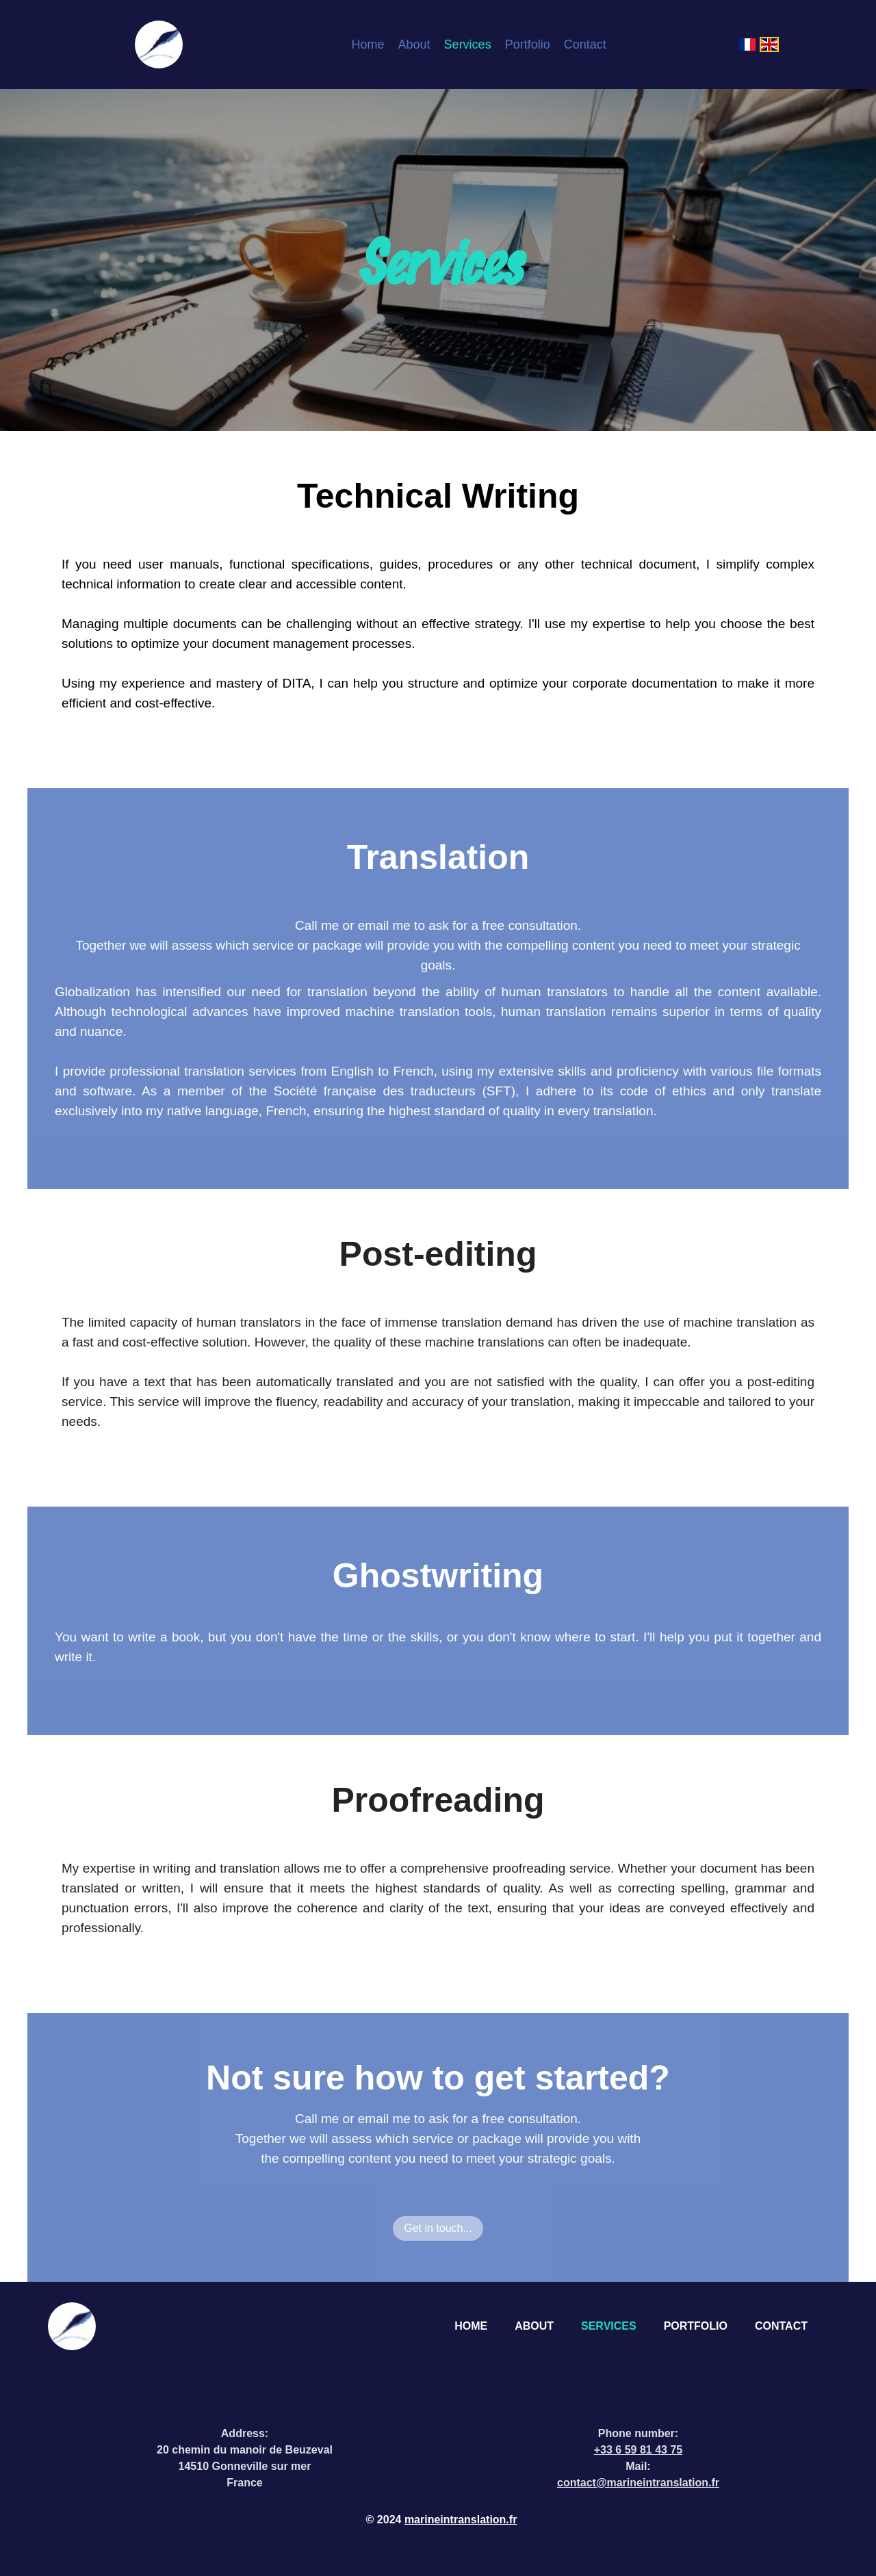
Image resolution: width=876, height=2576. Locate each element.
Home (368, 44)
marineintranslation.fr (460, 2519)
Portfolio (527, 44)
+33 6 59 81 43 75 (638, 2450)
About (414, 44)
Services (467, 44)
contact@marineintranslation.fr (638, 2482)
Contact (585, 44)
